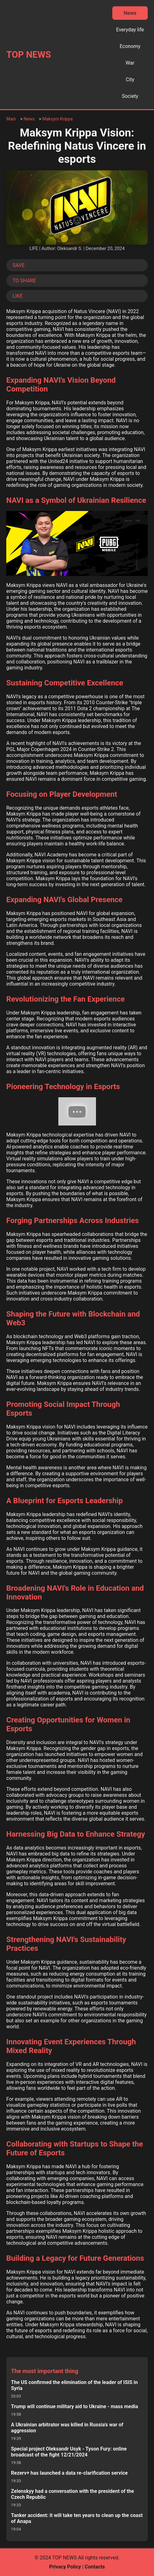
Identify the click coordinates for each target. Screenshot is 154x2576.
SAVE (19, 265)
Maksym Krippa (57, 118)
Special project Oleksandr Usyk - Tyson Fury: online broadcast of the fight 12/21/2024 (69, 2452)
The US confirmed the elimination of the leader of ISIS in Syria (74, 2385)
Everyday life (130, 30)
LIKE (18, 296)
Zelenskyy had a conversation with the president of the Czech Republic (72, 2494)
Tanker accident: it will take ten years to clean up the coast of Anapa (77, 2518)
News (130, 13)
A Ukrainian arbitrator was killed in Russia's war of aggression (67, 2428)
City (130, 79)
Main (11, 118)
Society (130, 96)
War (130, 63)
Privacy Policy (65, 2567)
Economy (130, 46)
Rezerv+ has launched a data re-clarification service (69, 2473)
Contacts (95, 2567)
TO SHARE (24, 281)
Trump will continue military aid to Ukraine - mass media (74, 2406)
